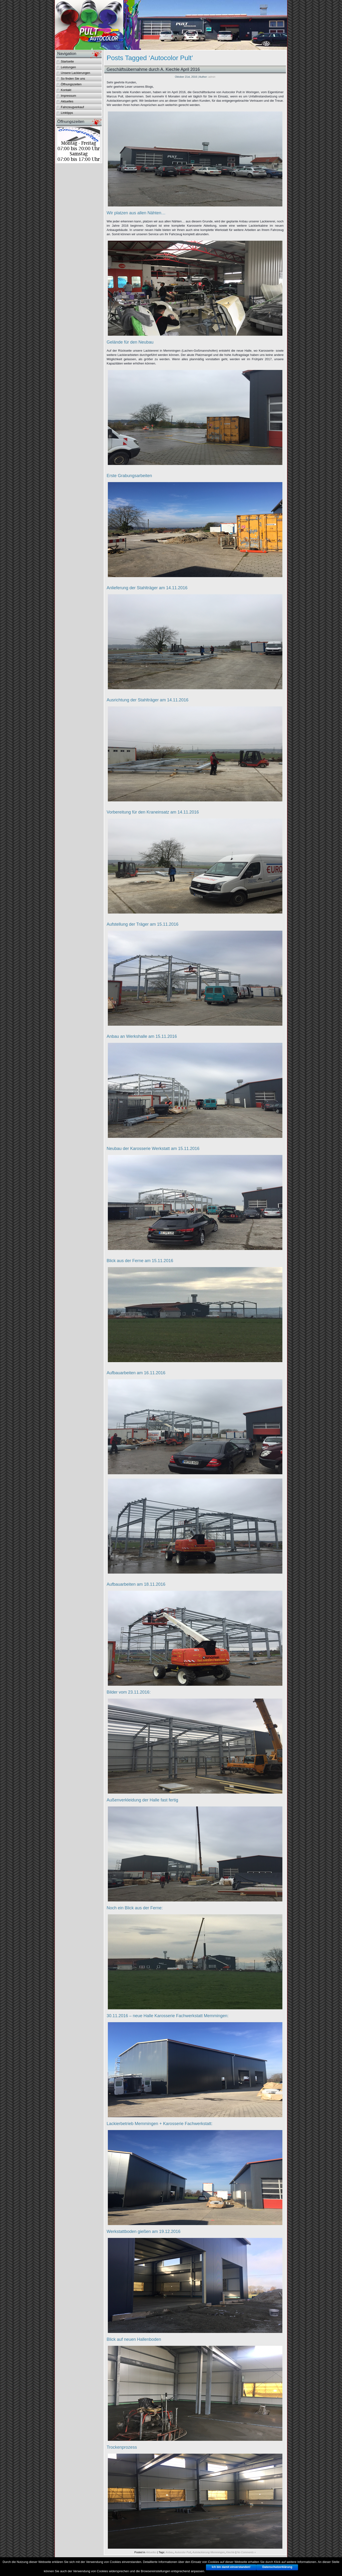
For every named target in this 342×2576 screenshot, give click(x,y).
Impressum (68, 95)
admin (211, 76)
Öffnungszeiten (71, 84)
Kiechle (230, 2552)
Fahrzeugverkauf (72, 107)
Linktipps (67, 113)
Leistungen (68, 67)
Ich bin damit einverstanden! (231, 2567)
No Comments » (246, 2552)
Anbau (169, 2552)
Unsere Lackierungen (75, 73)
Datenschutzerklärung (277, 2567)
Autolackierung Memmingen (208, 2552)
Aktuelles (67, 101)
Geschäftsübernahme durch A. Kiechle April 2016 (153, 69)
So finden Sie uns (73, 78)
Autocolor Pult (183, 2552)
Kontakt (66, 90)
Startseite (67, 61)
